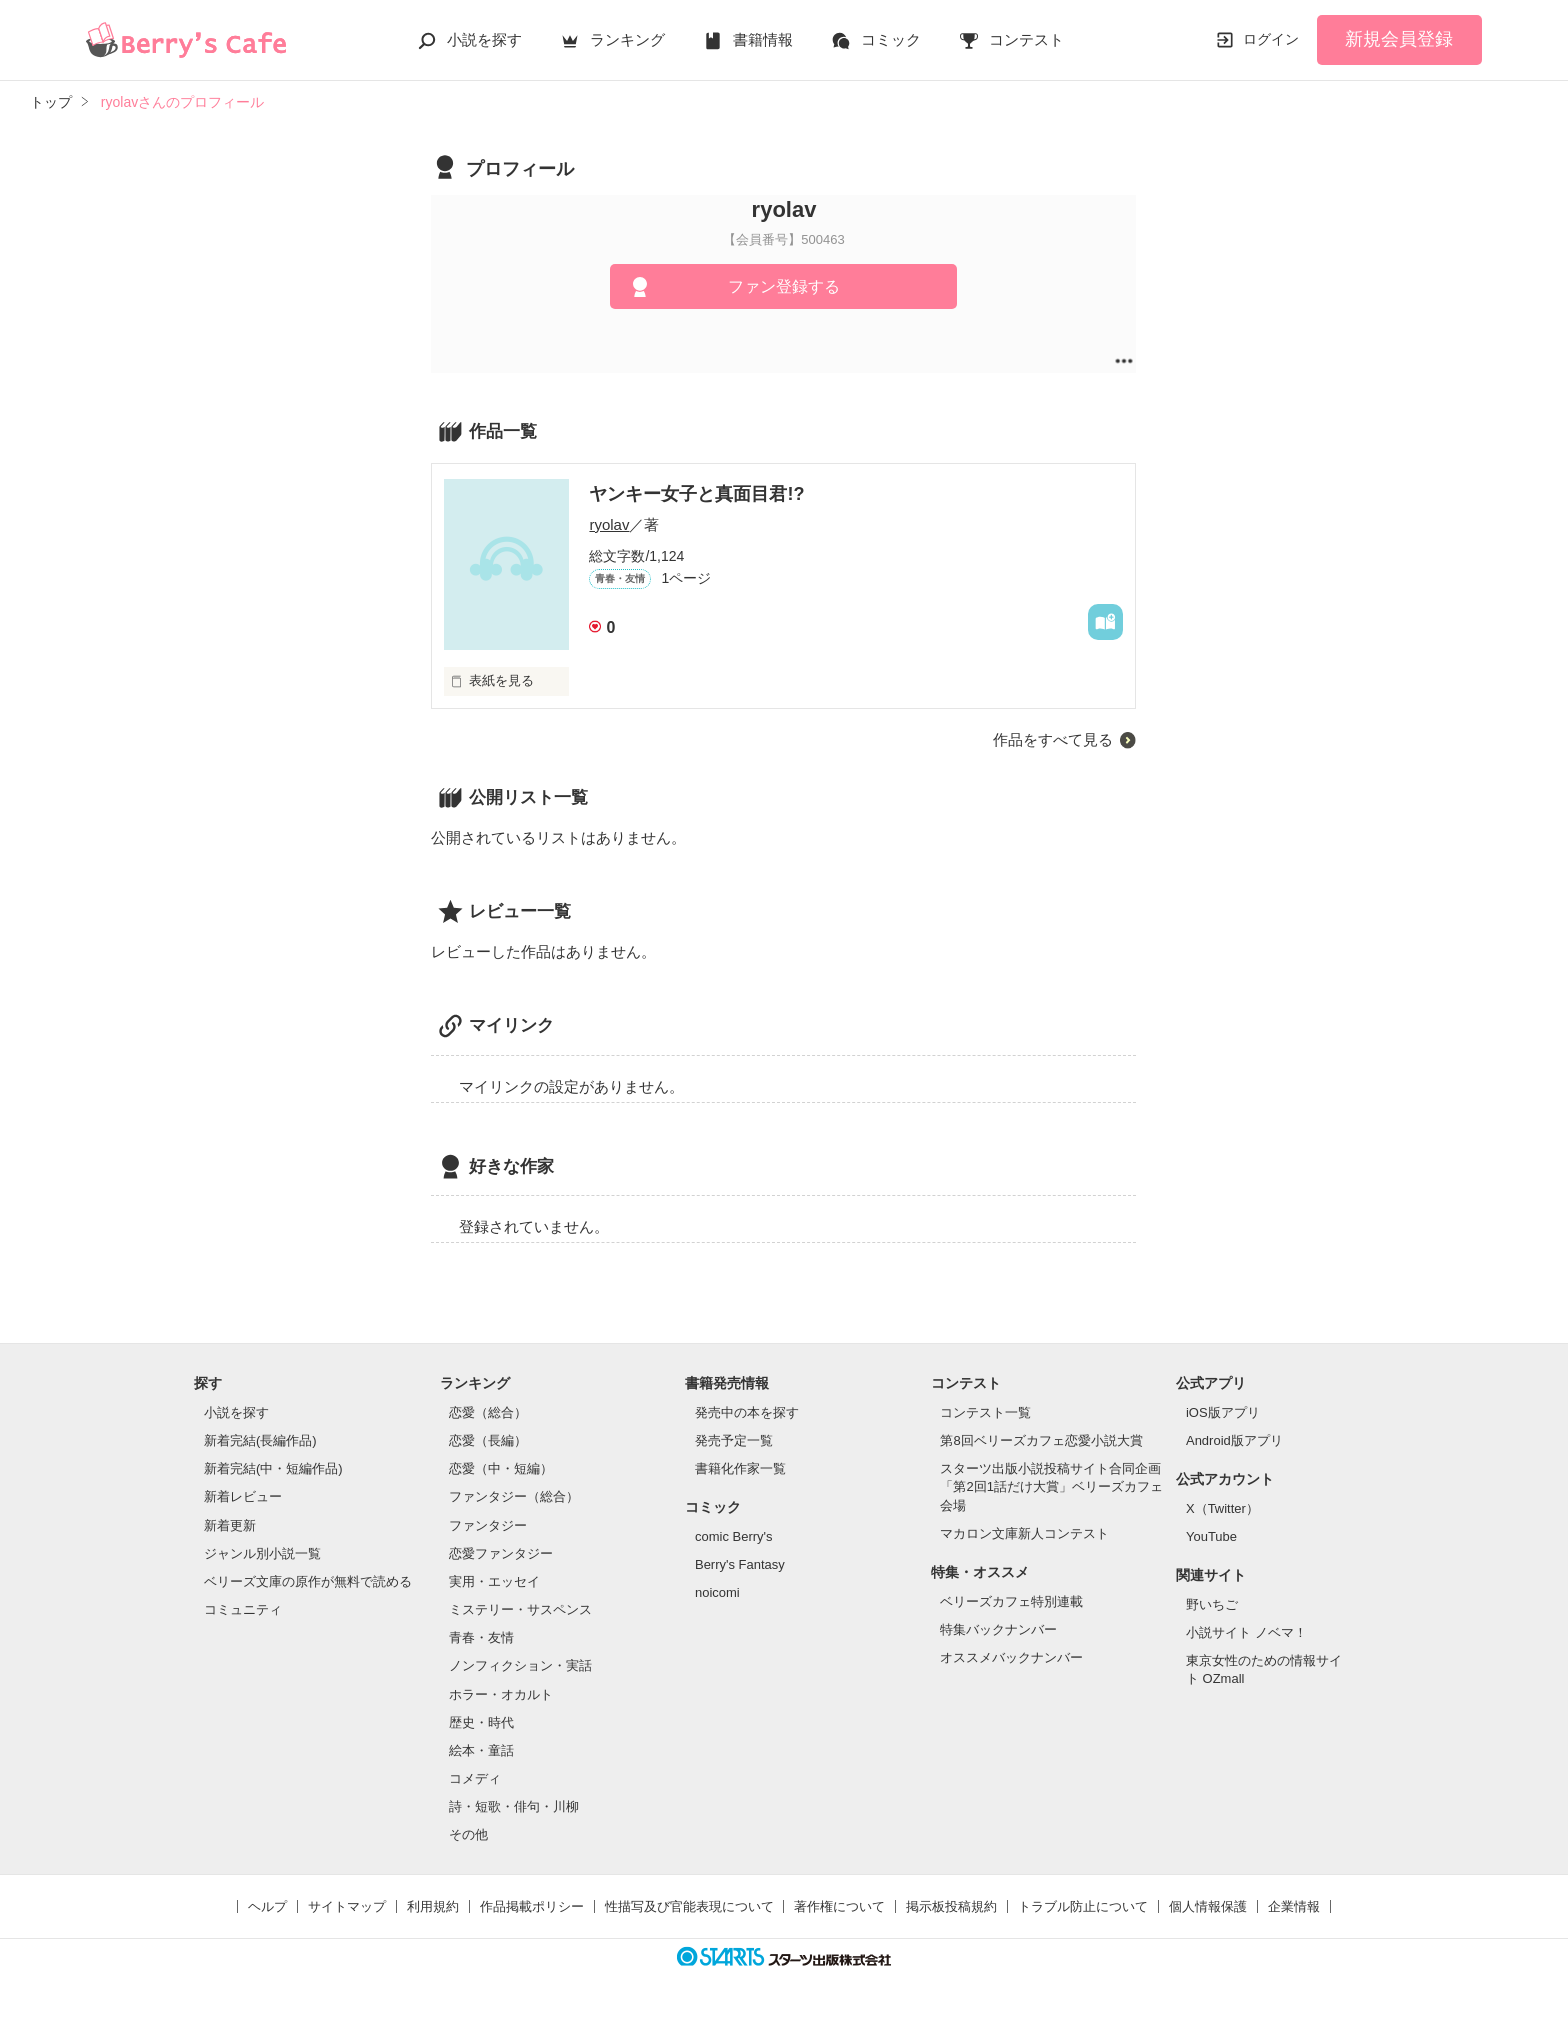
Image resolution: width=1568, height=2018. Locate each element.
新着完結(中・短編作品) (273, 1468)
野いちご (1212, 1604)
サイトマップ (347, 1906)
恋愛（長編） (488, 1440)
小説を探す (484, 39)
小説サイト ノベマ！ (1246, 1632)
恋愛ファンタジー (501, 1553)
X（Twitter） (1222, 1508)
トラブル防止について (1083, 1906)
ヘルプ (267, 1906)
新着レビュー (243, 1496)
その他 (468, 1834)
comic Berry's (734, 1536)
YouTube (1211, 1536)
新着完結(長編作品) (260, 1440)
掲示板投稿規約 (951, 1906)
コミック (891, 39)
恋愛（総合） (488, 1412)
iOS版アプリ (1223, 1412)
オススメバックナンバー (1011, 1657)
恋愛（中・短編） (501, 1468)
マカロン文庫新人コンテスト (1024, 1533)
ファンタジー (488, 1525)
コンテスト (1026, 39)
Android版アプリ (1234, 1440)
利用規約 (433, 1906)
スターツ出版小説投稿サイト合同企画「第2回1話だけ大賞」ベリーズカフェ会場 (1051, 1486)
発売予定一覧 (734, 1440)
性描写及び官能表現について (689, 1906)
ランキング (627, 39)
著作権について (839, 1906)
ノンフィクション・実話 (520, 1665)
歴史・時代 (481, 1722)
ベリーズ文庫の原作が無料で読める (308, 1581)
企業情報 (1294, 1906)
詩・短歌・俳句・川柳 (514, 1806)
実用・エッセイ (494, 1581)
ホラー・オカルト (501, 1694)
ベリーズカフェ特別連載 (1011, 1601)
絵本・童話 (481, 1750)
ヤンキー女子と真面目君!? (696, 494)
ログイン (1271, 39)
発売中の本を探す (747, 1412)
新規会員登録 (1399, 39)
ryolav (609, 524)
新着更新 (230, 1525)
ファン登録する (784, 286)
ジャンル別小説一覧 (262, 1553)
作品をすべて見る (1053, 739)
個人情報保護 (1208, 1906)
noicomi (717, 1592)
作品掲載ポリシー (532, 1906)
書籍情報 (763, 39)
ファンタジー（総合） (514, 1496)
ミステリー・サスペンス (520, 1609)
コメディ (475, 1778)
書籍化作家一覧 (740, 1468)
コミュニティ (243, 1609)
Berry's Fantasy (740, 1564)
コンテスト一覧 (985, 1412)
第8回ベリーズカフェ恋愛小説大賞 (1041, 1440)
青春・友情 (481, 1637)
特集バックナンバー (998, 1629)
